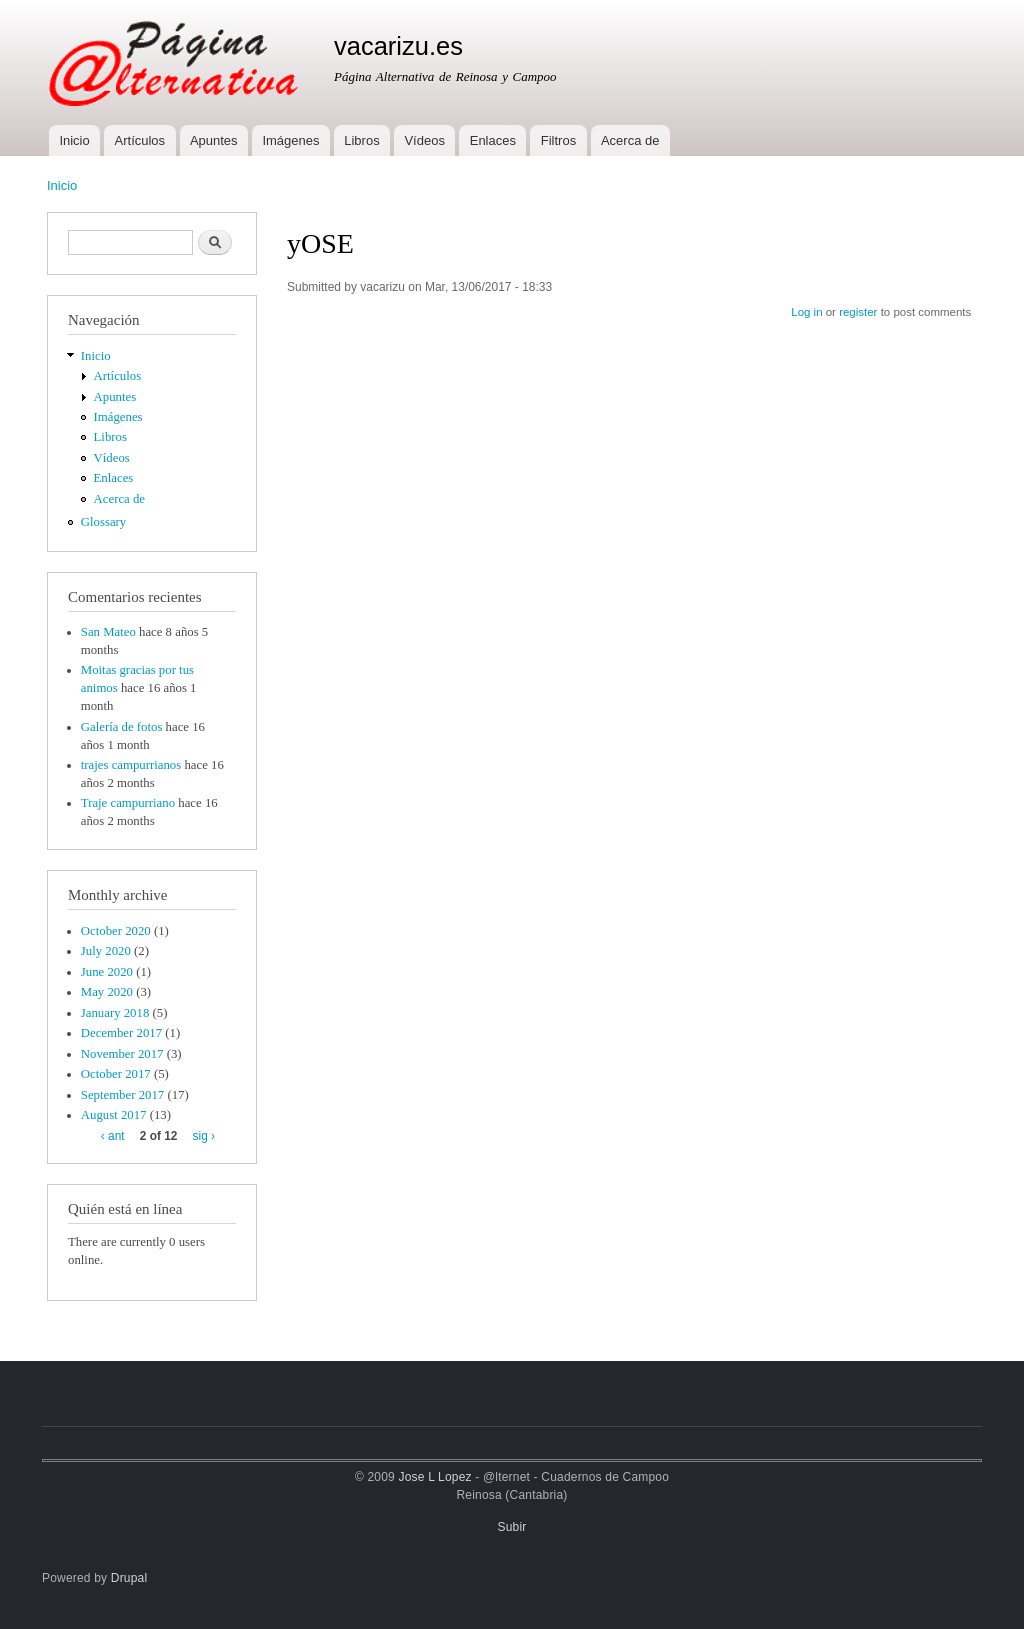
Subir (512, 1527)
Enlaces (493, 140)
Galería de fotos (122, 727)
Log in (806, 312)
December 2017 (121, 1033)
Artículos (140, 140)
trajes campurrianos (131, 765)
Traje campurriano (128, 803)
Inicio (74, 140)
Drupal (129, 1578)
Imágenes (290, 140)
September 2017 (122, 1095)
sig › (204, 1136)
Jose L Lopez (435, 1477)
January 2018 (115, 1013)
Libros (361, 140)
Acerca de (630, 140)
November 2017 (122, 1054)
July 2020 (106, 951)
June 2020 (107, 972)
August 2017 (114, 1115)
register (858, 312)
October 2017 (116, 1074)
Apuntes (214, 140)
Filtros (558, 140)
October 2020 (116, 931)
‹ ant (113, 1136)
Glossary (103, 522)
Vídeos (424, 140)
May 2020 (107, 992)
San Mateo (108, 632)
